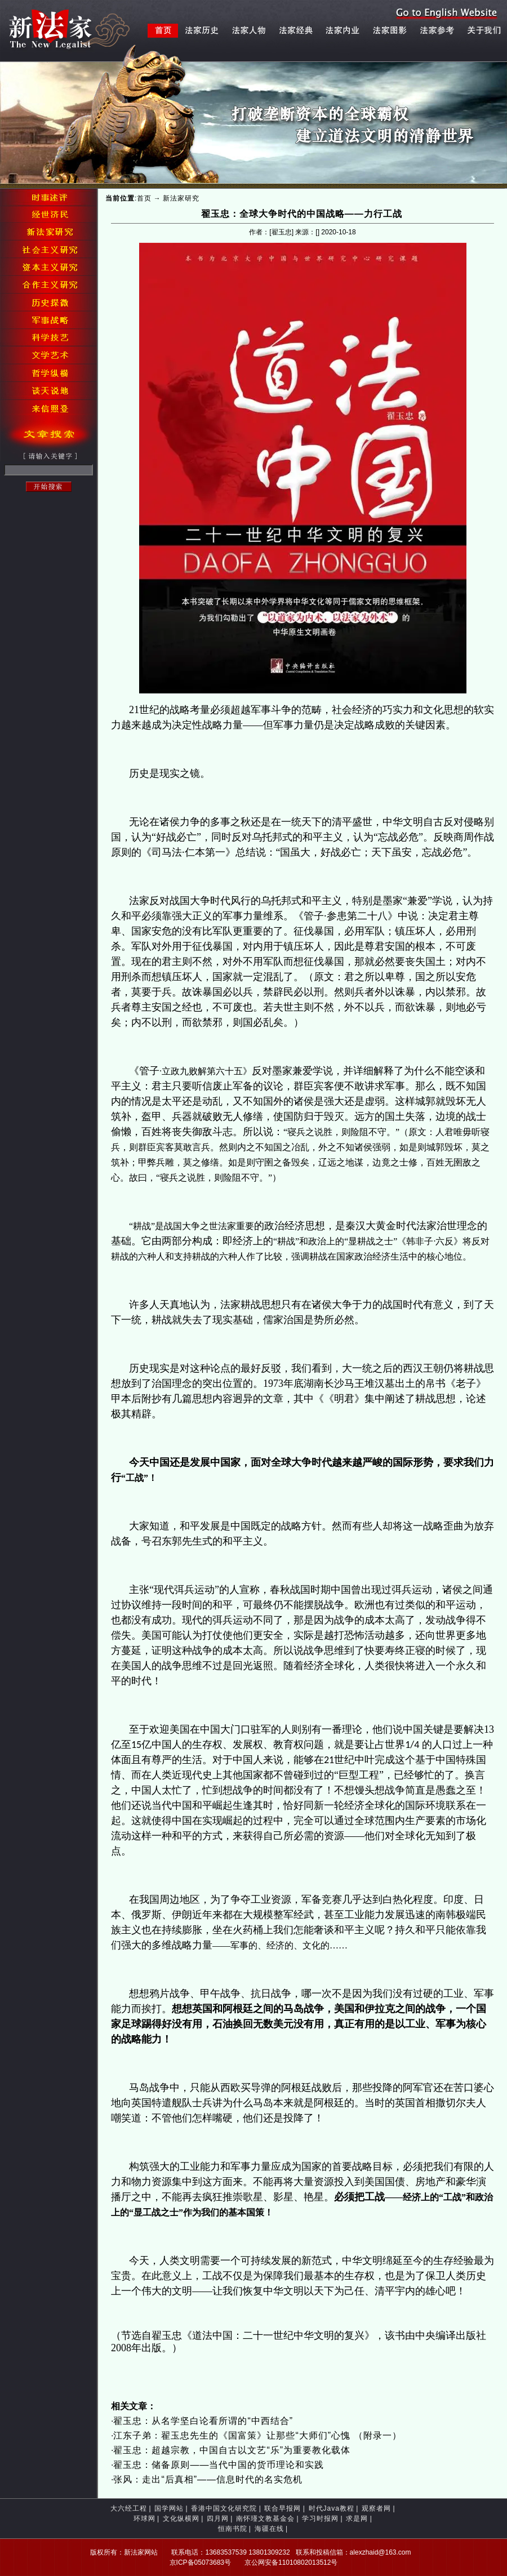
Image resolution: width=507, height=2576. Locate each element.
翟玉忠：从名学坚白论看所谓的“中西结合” (203, 2421)
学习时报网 (320, 2518)
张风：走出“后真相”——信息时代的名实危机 (208, 2479)
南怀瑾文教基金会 (265, 2518)
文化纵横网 (181, 2518)
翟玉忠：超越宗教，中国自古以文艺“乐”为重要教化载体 (231, 2450)
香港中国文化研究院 (224, 2508)
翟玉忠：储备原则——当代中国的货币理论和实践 (218, 2465)
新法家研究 (181, 198)
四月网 (218, 2518)
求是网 (357, 2518)
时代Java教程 (331, 2508)
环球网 (144, 2518)
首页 (144, 198)
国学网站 (169, 2508)
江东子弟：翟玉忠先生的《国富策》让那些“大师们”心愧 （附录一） (257, 2435)
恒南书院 (232, 2529)
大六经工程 (128, 2508)
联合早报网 (282, 2508)
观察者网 (376, 2508)
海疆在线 (269, 2529)
